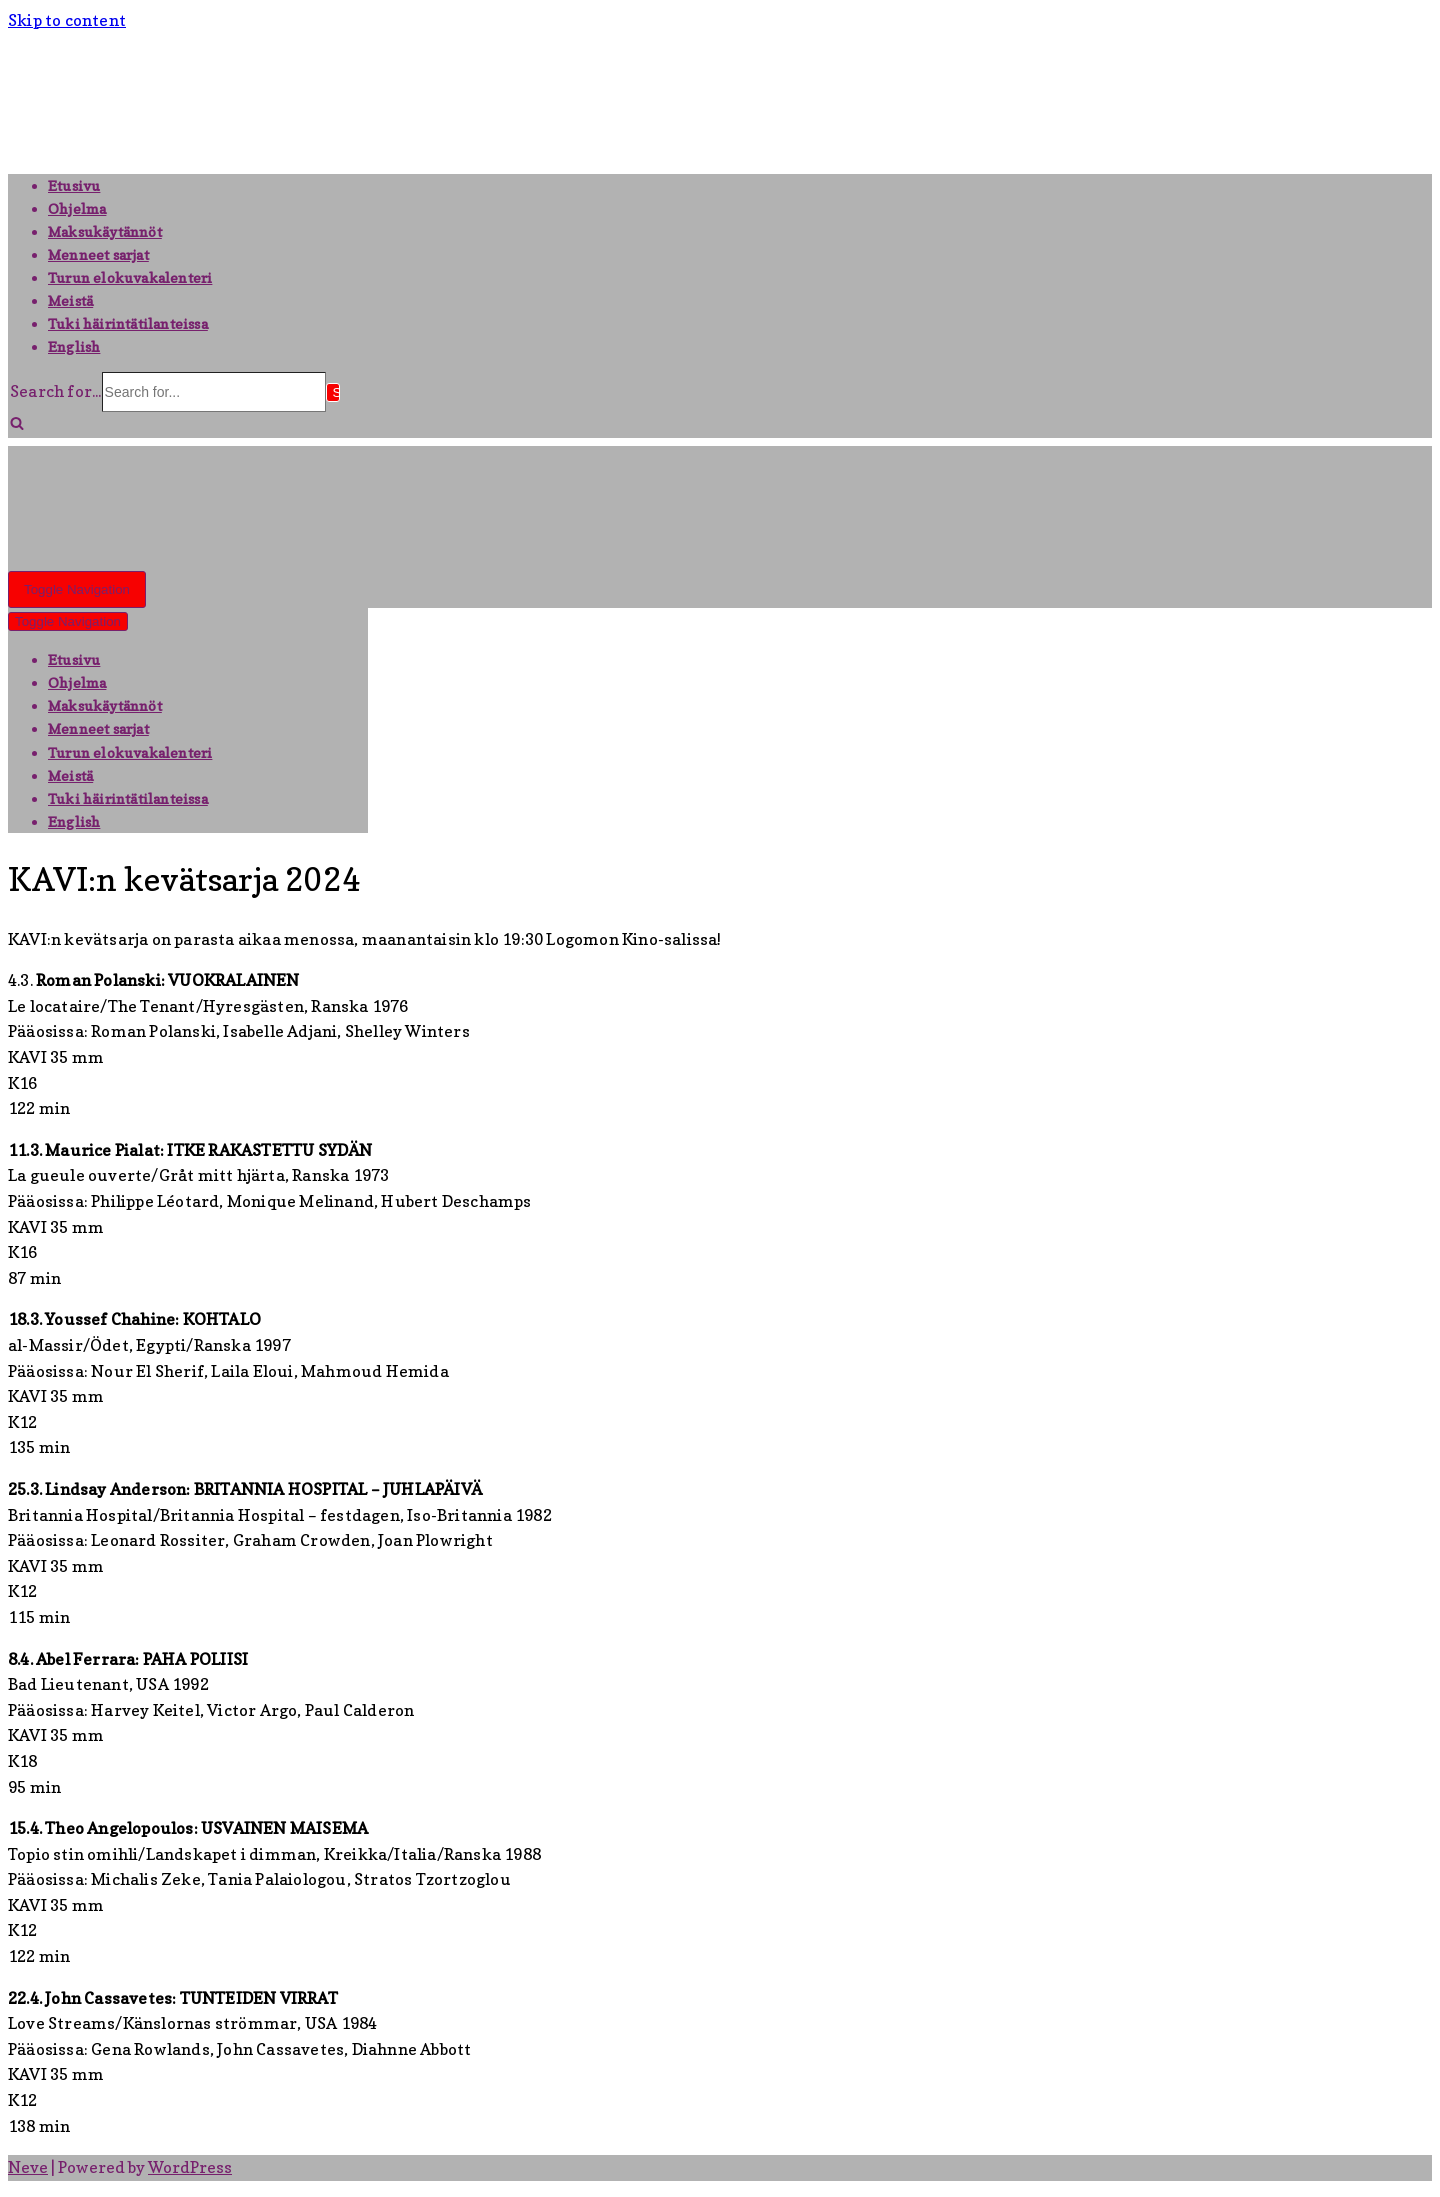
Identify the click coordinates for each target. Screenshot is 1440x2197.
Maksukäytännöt (105, 231)
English (74, 346)
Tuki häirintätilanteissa (128, 323)
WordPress (190, 2167)
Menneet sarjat (98, 254)
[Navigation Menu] (77, 589)
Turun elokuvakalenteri (130, 277)
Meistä (70, 300)
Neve (28, 2167)
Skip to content (67, 20)
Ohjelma (77, 208)
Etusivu (74, 185)
